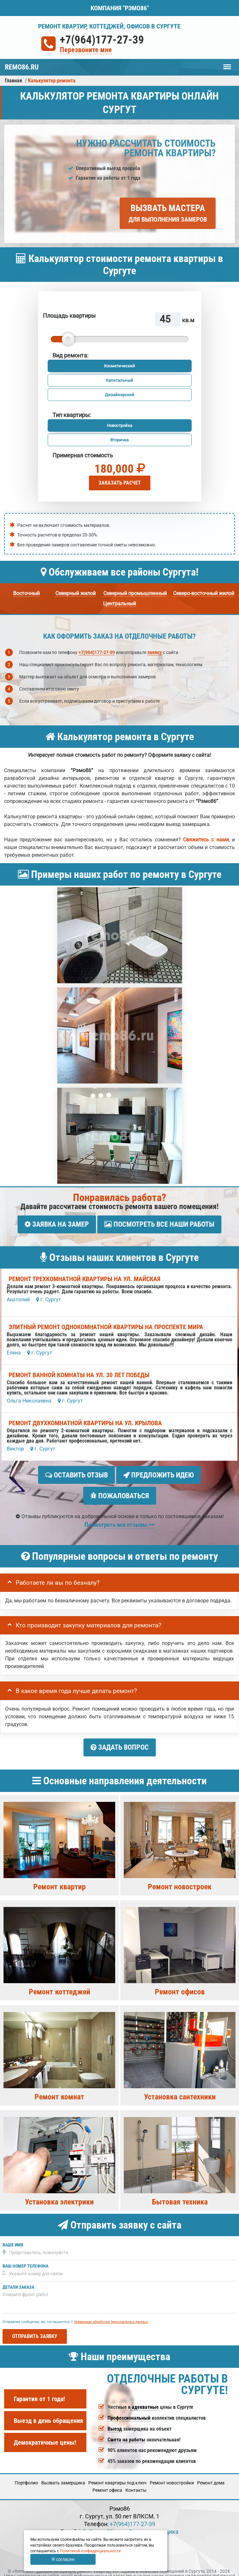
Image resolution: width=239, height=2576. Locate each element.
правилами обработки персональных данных (111, 2310)
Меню (227, 64)
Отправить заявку (34, 2325)
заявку (154, 652)
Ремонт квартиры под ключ (117, 2471)
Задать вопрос (120, 1739)
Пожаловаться (119, 1490)
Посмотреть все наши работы (159, 1224)
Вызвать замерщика (63, 2471)
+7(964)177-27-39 (102, 39)
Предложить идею (158, 1472)
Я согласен (63, 2559)
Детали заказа (18, 2275)
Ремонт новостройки (172, 2471)
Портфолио (26, 2471)
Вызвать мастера (168, 213)
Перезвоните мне (86, 50)
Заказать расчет (120, 483)
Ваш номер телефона (25, 2254)
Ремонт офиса (107, 2479)
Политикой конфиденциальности (90, 2551)
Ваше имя (13, 2233)
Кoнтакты (136, 2479)
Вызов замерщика (154, 2520)
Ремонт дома (211, 2471)
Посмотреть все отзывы (119, 1516)
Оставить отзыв (76, 1472)
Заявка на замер (57, 1224)
